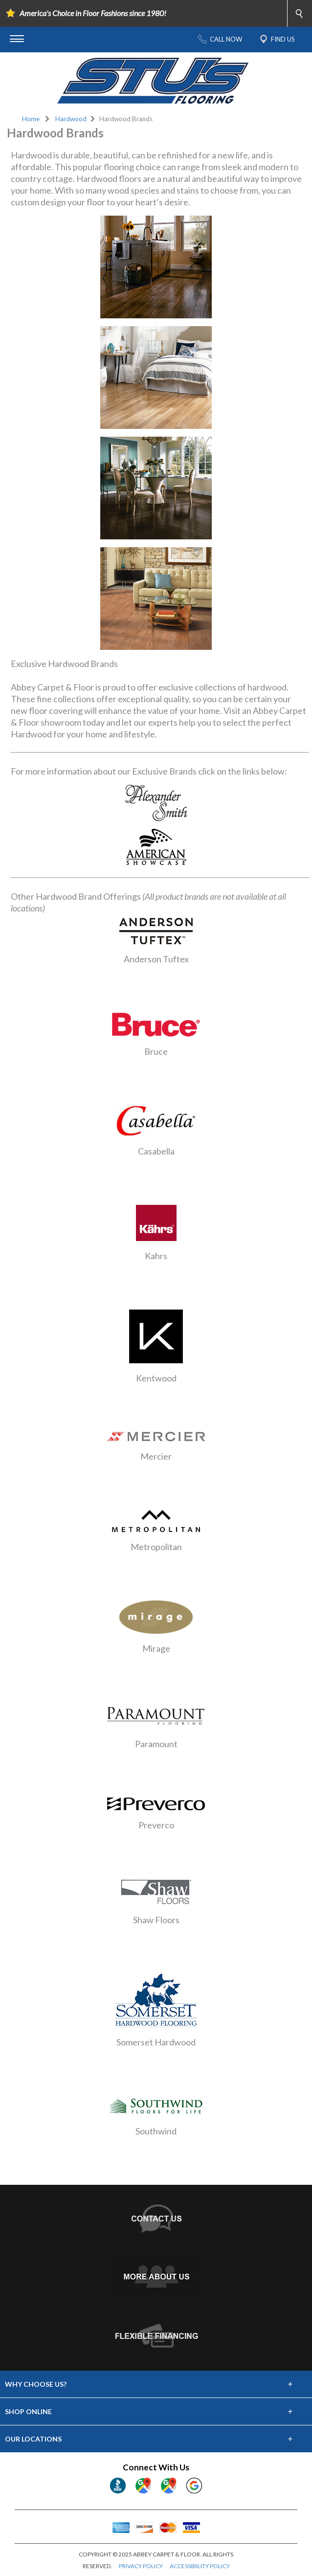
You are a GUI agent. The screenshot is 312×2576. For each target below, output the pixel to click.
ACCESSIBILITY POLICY (200, 2566)
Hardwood (71, 119)
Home (31, 119)
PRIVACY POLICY (141, 2566)
